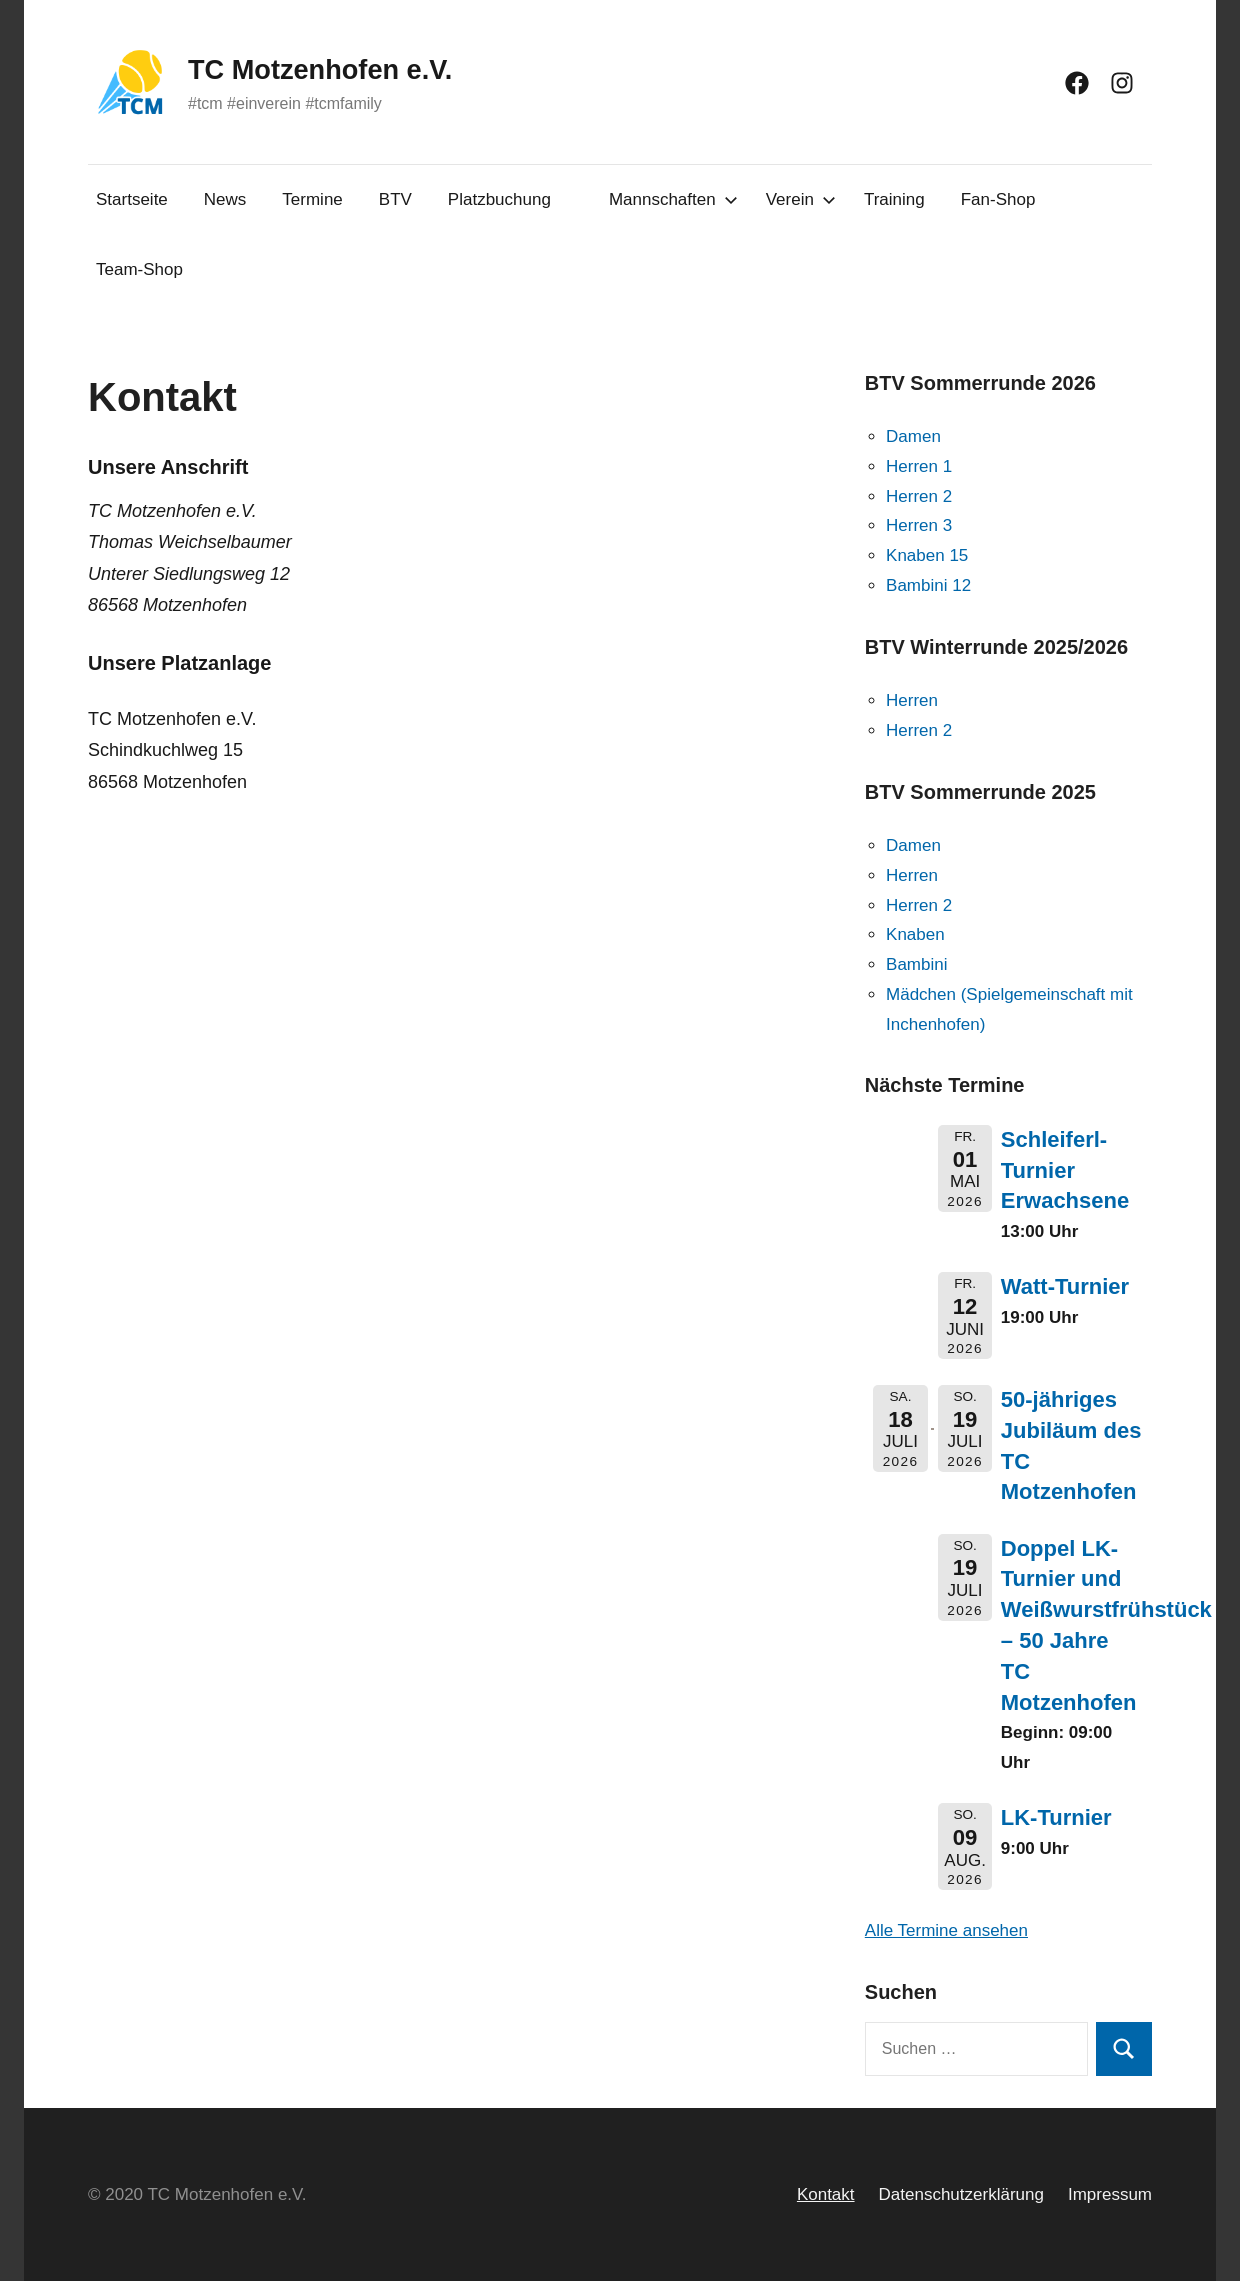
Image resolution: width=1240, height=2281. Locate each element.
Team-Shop (139, 269)
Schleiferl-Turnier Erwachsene (1065, 1170)
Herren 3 (919, 525)
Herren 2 (919, 496)
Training (894, 199)
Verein (801, 199)
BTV (395, 199)
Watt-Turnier (1065, 1286)
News (225, 199)
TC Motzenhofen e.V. (344, 68)
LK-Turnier (1056, 1817)
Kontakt (826, 2194)
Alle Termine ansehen (946, 1930)
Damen (913, 436)
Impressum (1110, 2194)
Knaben (915, 934)
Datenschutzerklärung (961, 2194)
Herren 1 (919, 466)
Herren (912, 700)
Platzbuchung (499, 199)
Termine (312, 199)
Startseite (132, 199)
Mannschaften (673, 199)
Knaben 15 (927, 555)
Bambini (916, 964)
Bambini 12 (928, 585)
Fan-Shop (998, 199)
